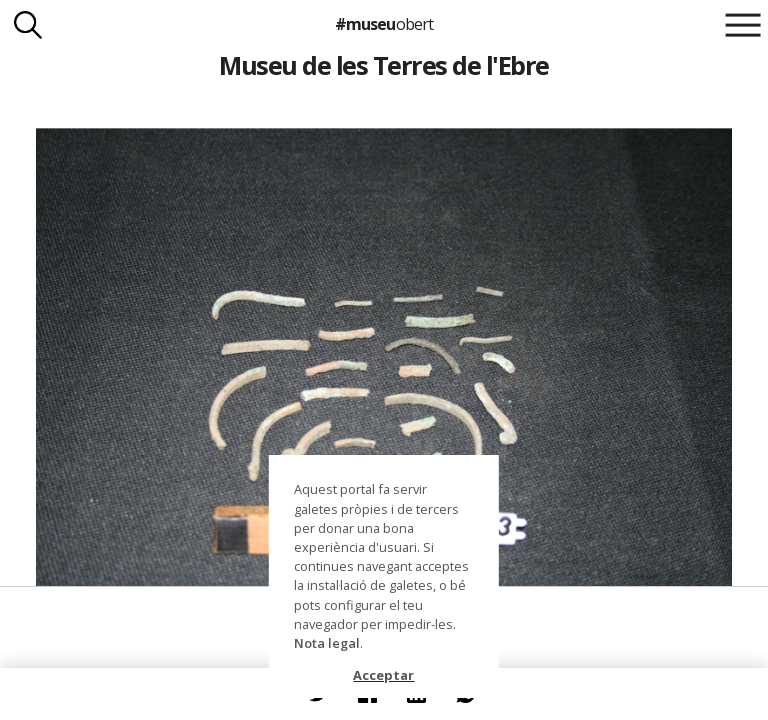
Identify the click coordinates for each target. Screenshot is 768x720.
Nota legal (327, 643)
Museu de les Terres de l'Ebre (383, 65)
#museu (383, 24)
